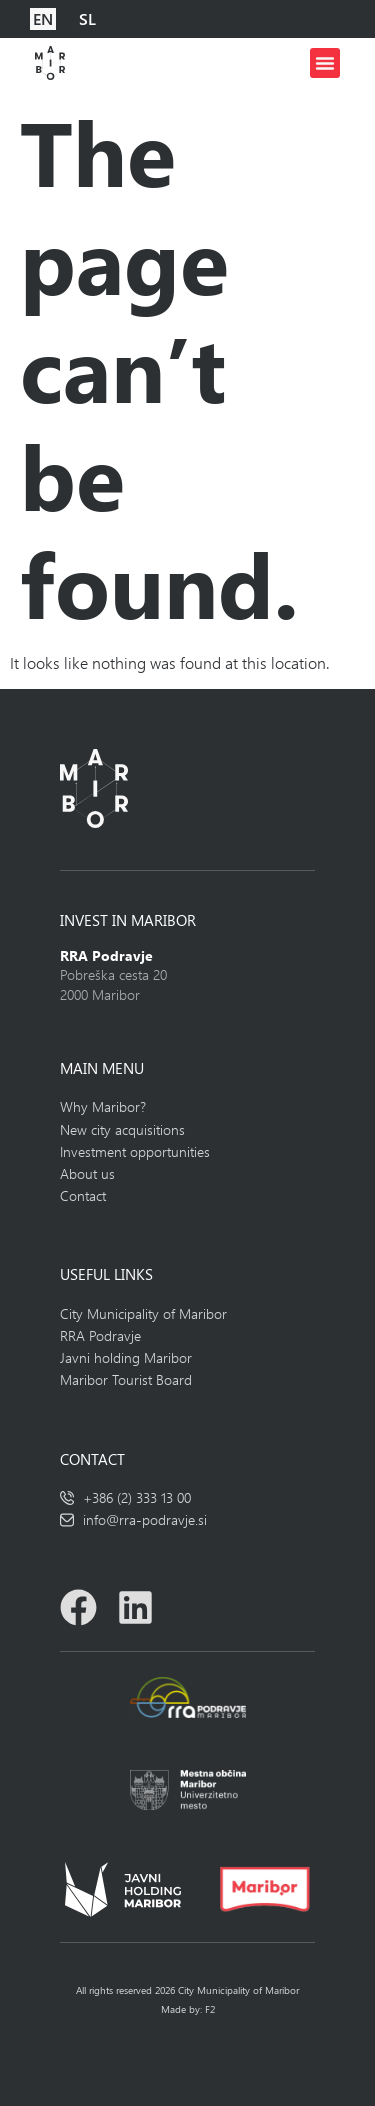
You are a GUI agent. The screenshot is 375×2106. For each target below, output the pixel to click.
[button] (325, 63)
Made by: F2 (188, 2009)
